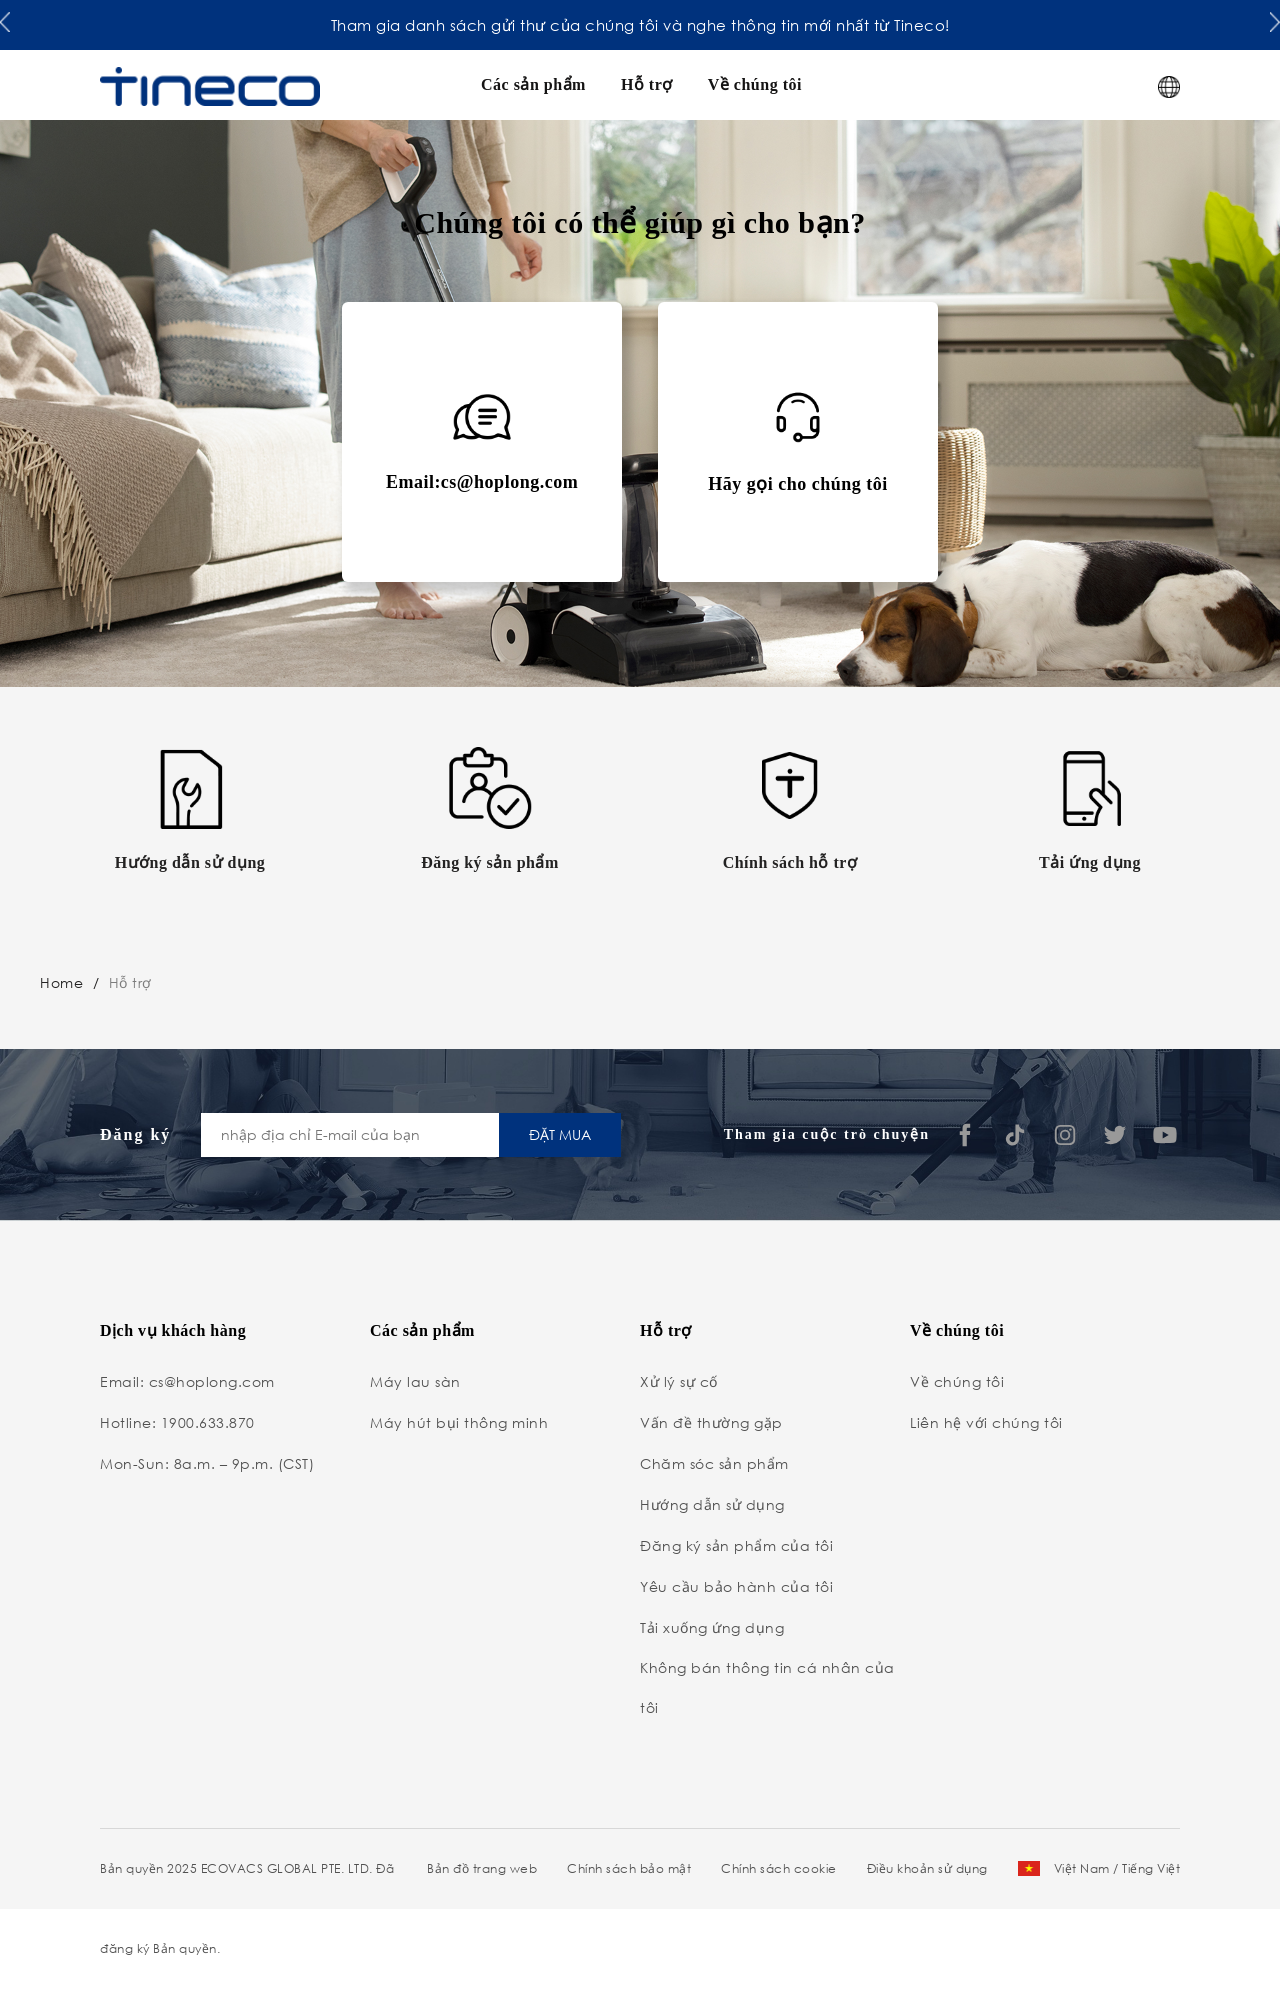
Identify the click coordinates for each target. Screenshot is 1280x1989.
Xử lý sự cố (679, 1381)
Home (61, 982)
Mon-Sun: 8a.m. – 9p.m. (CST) (207, 1463)
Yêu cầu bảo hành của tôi (736, 1586)
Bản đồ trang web (482, 1868)
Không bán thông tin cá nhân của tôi (767, 1687)
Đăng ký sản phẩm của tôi (736, 1545)
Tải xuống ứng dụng (712, 1627)
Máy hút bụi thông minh (459, 1422)
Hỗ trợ (647, 84)
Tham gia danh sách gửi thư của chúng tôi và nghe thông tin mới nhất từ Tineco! (640, 25)
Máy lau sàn (415, 1381)
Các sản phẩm (533, 84)
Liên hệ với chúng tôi (986, 1422)
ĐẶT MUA (560, 1134)
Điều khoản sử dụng (927, 1868)
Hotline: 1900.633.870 (177, 1422)
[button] (5, 21)
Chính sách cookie (779, 1868)
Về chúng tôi (755, 84)
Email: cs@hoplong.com (187, 1381)
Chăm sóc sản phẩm (714, 1463)
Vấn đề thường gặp (711, 1422)
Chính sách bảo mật (629, 1868)
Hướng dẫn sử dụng (712, 1504)
